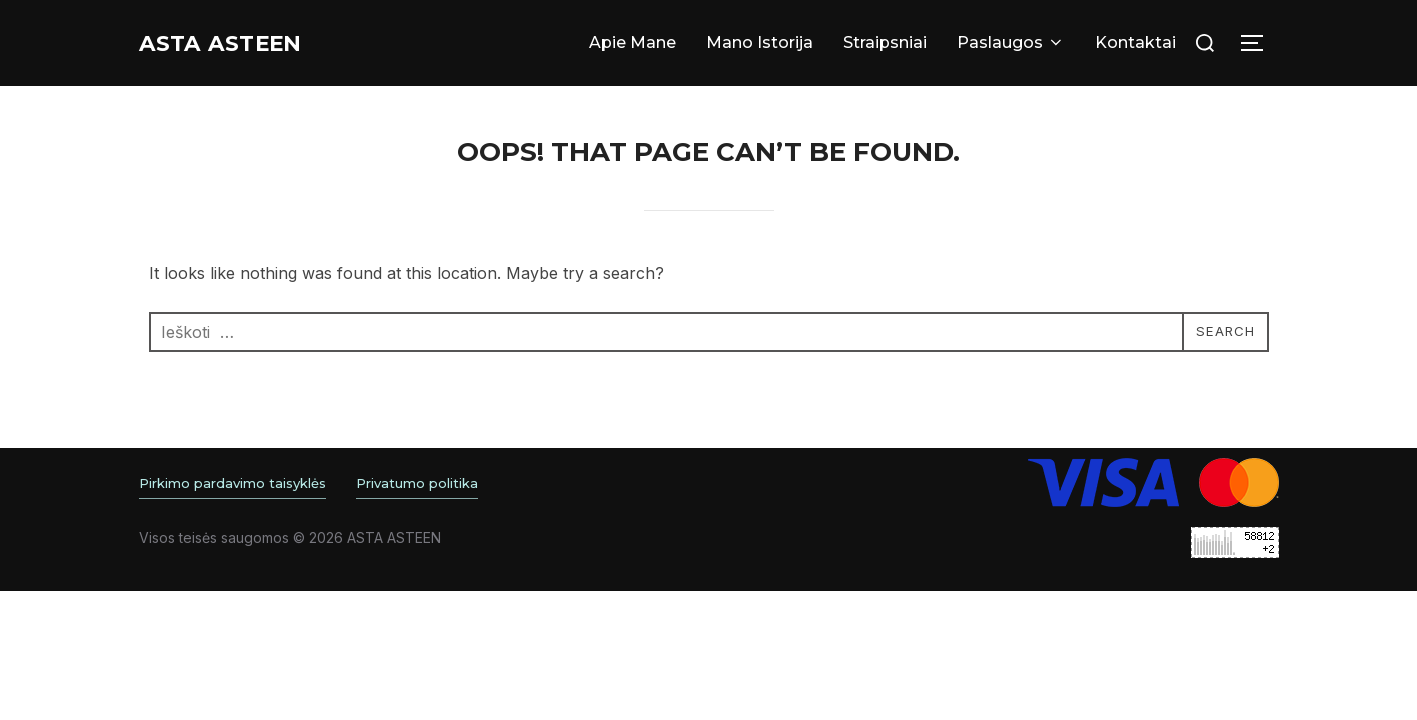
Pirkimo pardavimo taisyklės (232, 483)
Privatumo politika (417, 483)
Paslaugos (1011, 42)
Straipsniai (885, 42)
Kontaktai (1135, 42)
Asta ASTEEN (240, 43)
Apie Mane (632, 42)
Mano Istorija (759, 42)
